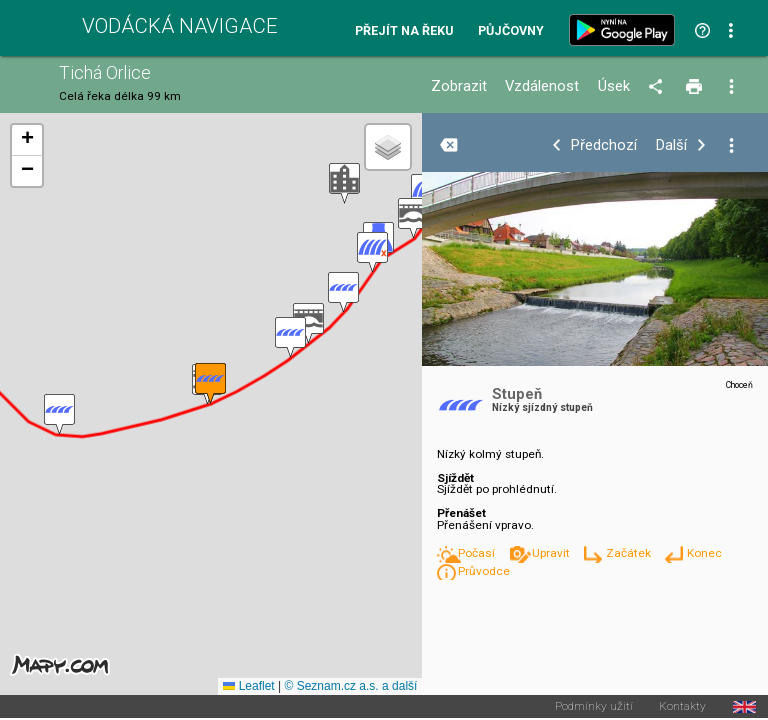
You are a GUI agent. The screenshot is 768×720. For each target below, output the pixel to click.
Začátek (630, 553)
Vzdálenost (542, 86)
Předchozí (604, 145)
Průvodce (484, 571)
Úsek (614, 86)
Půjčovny (511, 31)
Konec (704, 553)
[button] (413, 218)
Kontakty (682, 707)
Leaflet (248, 686)
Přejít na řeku (404, 31)
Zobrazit (459, 86)
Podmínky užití (594, 707)
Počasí (478, 553)
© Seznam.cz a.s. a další (350, 686)
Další (671, 145)
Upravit (552, 553)
